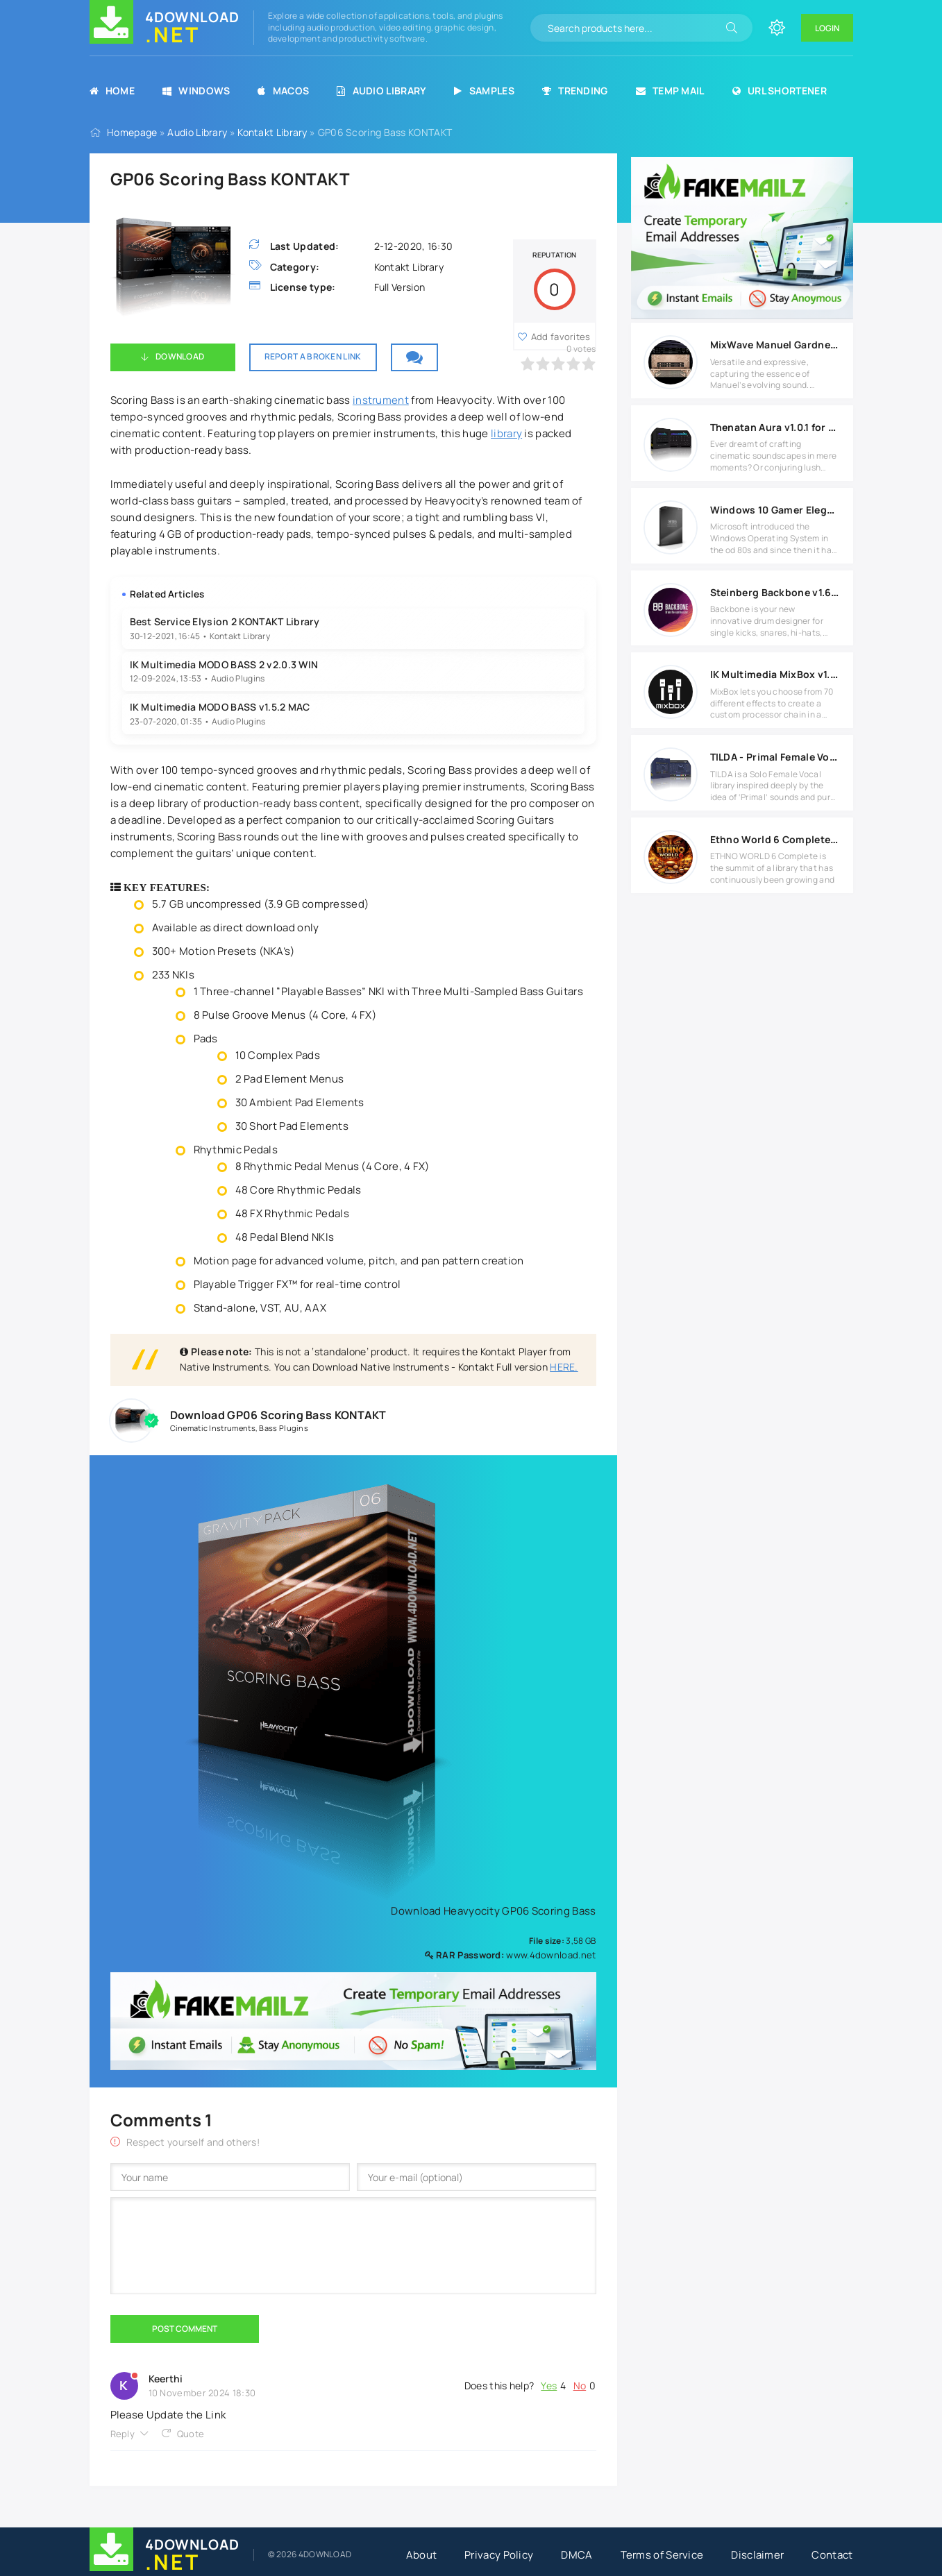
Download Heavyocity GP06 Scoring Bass (488, 1911)
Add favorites (561, 336)
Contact (831, 2555)
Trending (575, 90)
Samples (484, 90)
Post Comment (184, 2328)
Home (112, 90)
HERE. (564, 1366)
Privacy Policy (498, 2555)
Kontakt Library (272, 132)
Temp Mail (670, 90)
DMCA (576, 2555)
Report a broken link (313, 356)
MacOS (283, 90)
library (506, 433)
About (421, 2555)
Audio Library (381, 90)
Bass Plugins (283, 1428)
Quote (191, 2433)
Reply (122, 2433)
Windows (196, 90)
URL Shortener (779, 90)
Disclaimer (757, 2555)
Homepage (132, 132)
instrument (381, 400)
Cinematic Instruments (212, 1428)
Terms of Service (662, 2555)
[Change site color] (776, 27)
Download (179, 356)
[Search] (731, 28)
